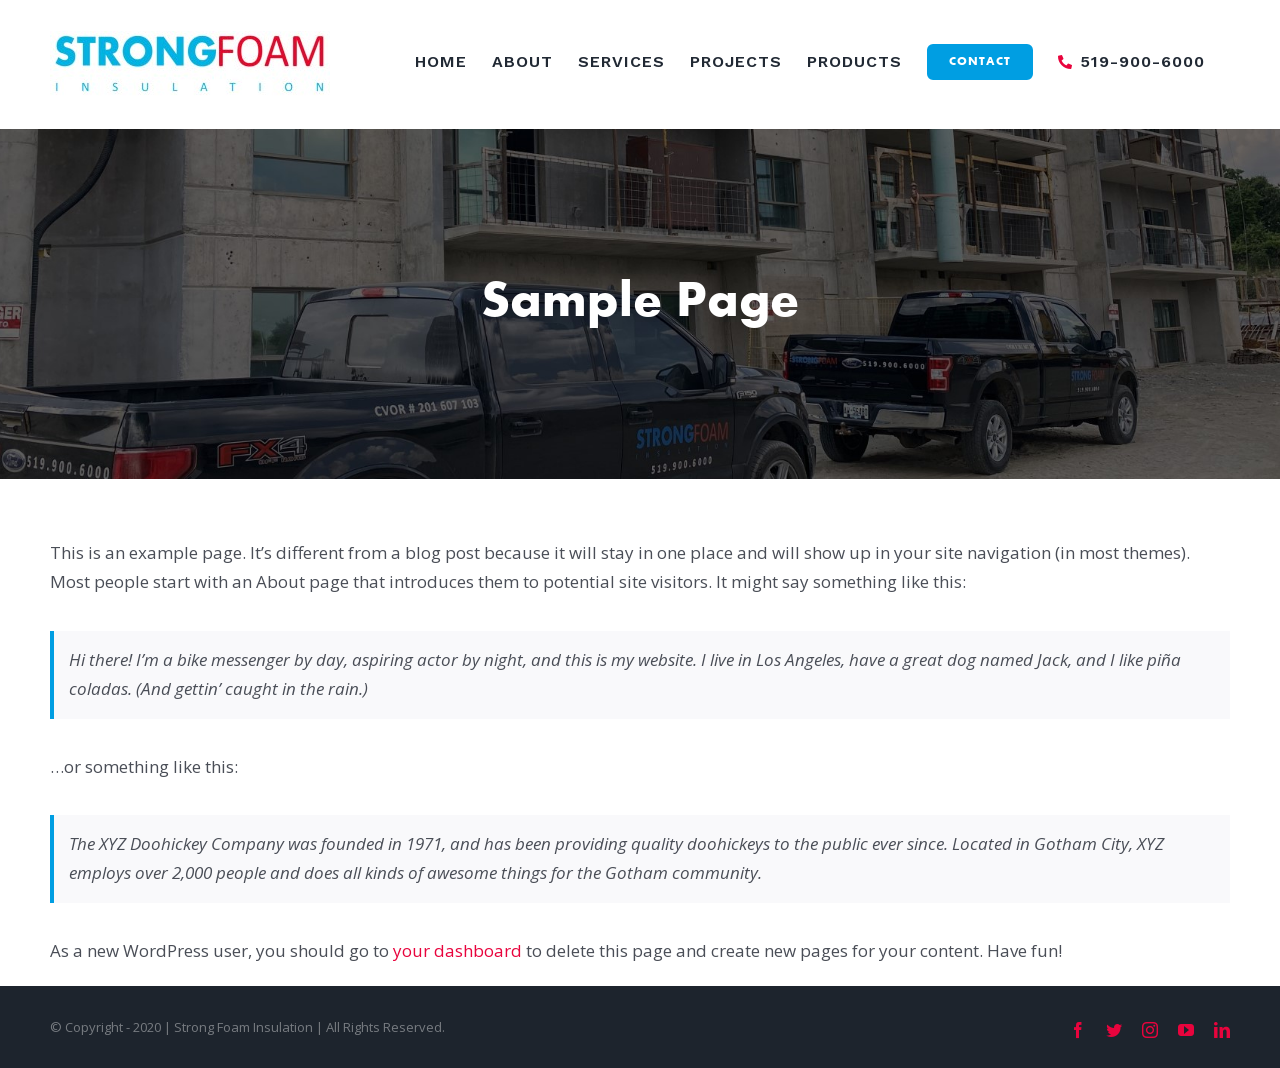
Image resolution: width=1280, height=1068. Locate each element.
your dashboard (457, 950)
